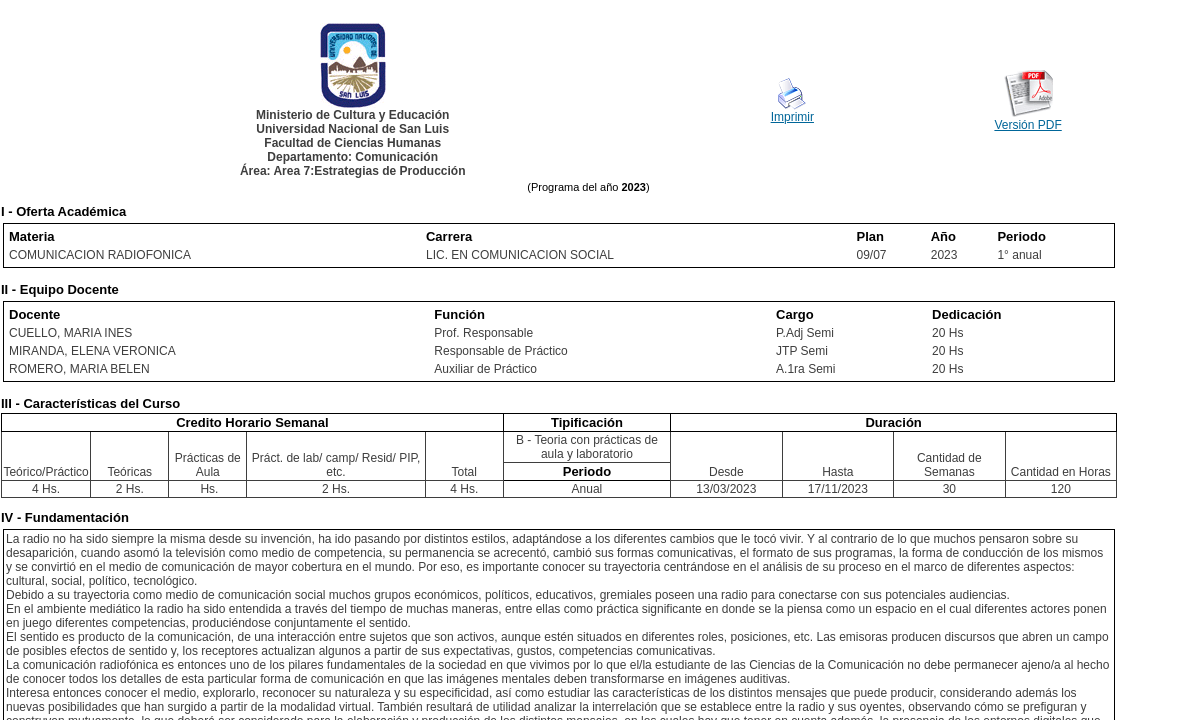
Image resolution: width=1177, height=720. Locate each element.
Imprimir (792, 117)
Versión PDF (1027, 125)
